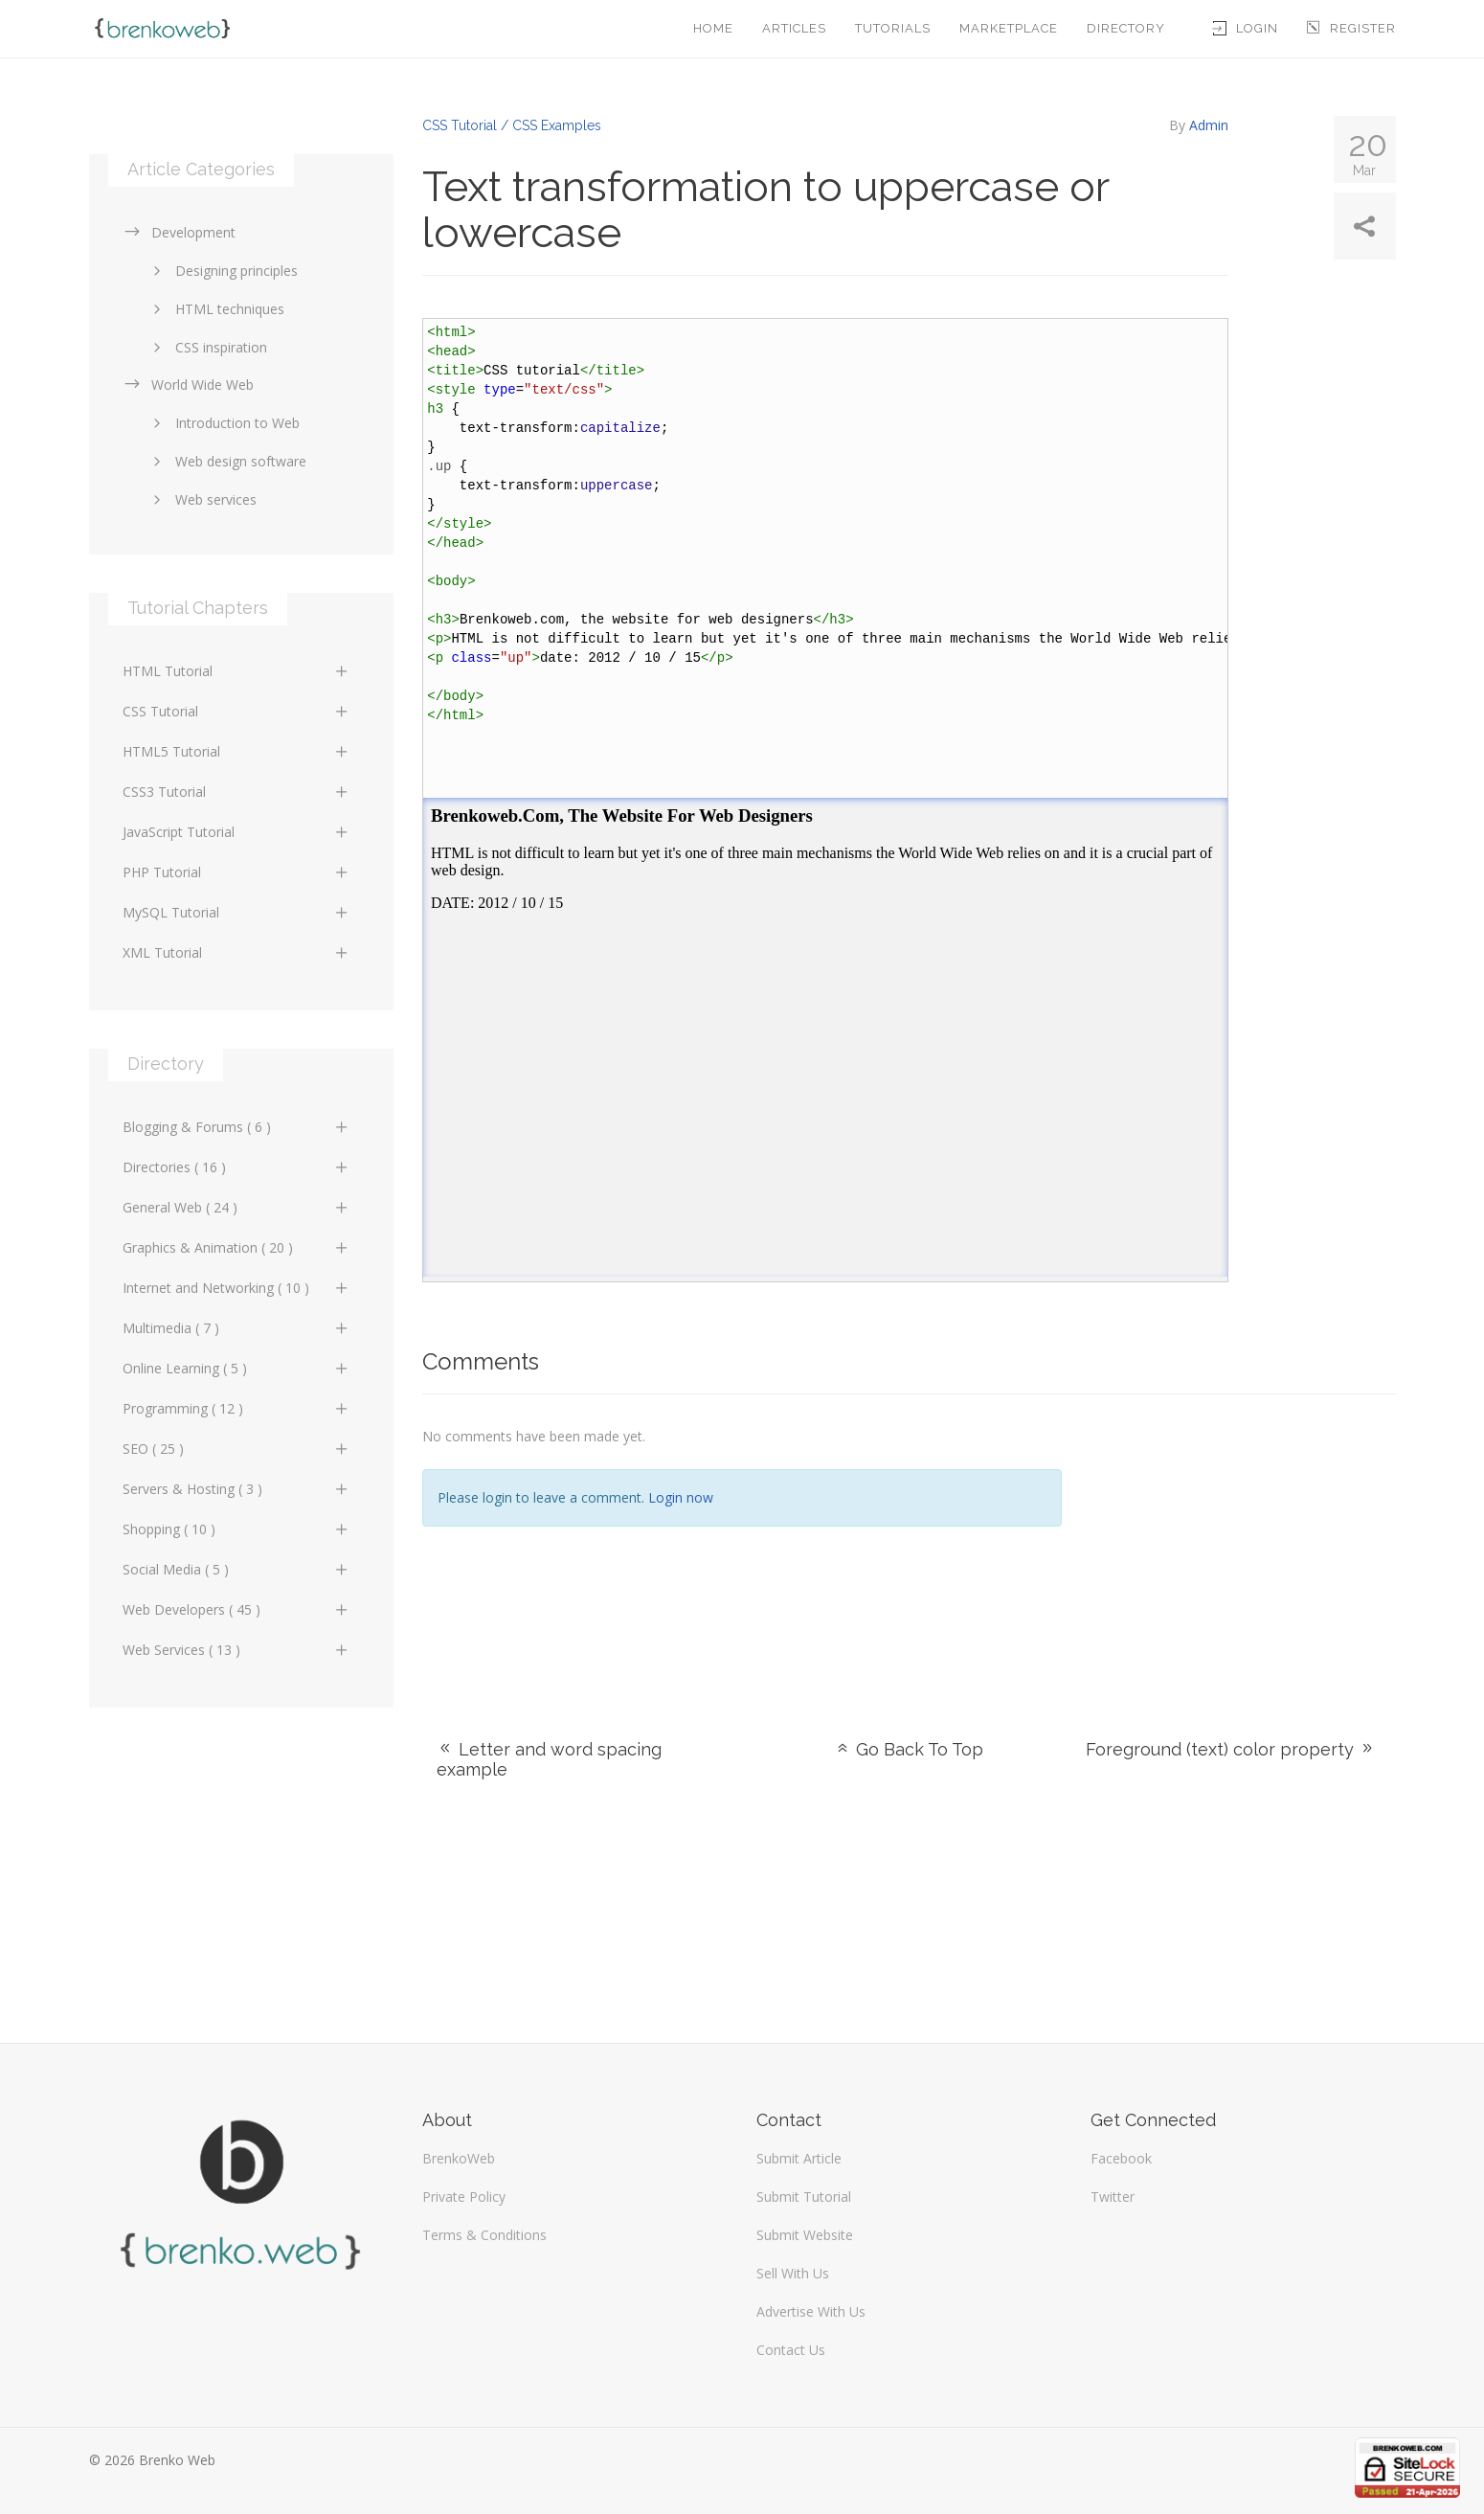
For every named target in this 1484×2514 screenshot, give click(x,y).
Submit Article (799, 2158)
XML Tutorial (237, 952)
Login (1245, 28)
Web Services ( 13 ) (237, 1650)
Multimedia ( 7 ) (237, 1328)
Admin (1208, 125)
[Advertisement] (1243, 1543)
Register (1351, 28)
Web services (201, 499)
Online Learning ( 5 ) (237, 1368)
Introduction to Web (223, 423)
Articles (794, 28)
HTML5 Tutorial (237, 751)
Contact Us (790, 2350)
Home (713, 28)
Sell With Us (792, 2273)
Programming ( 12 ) (237, 1408)
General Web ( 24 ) (237, 1207)
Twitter (1113, 2196)
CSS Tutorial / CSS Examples (511, 125)
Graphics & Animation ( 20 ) (237, 1247)
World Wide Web (188, 384)
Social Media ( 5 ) (237, 1569)
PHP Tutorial (237, 872)
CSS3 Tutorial (237, 791)
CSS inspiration (206, 347)
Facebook (1121, 2158)
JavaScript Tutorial (237, 832)
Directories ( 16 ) (237, 1167)
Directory (1126, 28)
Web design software (226, 461)
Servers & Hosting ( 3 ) (237, 1489)
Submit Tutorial (803, 2196)
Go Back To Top (908, 1749)
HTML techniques (215, 309)
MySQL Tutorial (237, 912)
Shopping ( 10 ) (237, 1529)
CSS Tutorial (237, 711)
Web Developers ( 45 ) (237, 1609)
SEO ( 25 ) (237, 1448)
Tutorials (893, 28)
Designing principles (222, 270)
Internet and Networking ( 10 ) (237, 1288)
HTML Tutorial (237, 671)
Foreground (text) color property (1231, 1749)
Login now (680, 1497)
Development (179, 232)
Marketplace (1008, 28)
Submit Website (804, 2235)
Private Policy (464, 2196)
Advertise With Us (811, 2311)
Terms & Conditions (484, 2235)
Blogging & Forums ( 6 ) (237, 1127)
